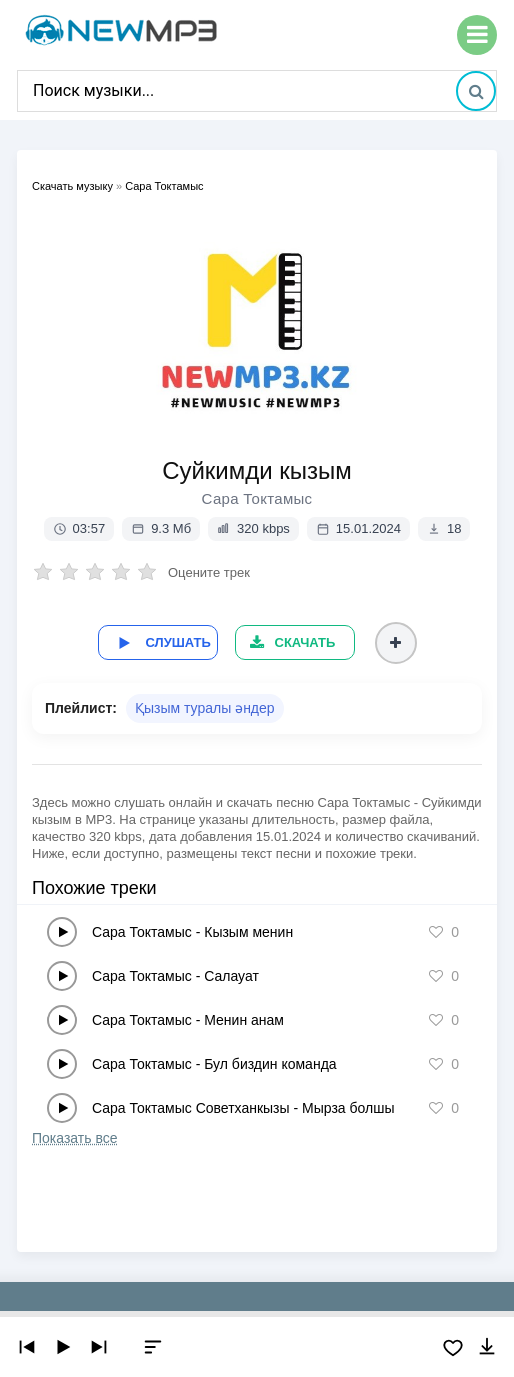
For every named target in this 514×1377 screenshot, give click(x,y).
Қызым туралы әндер (205, 706)
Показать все (74, 1136)
